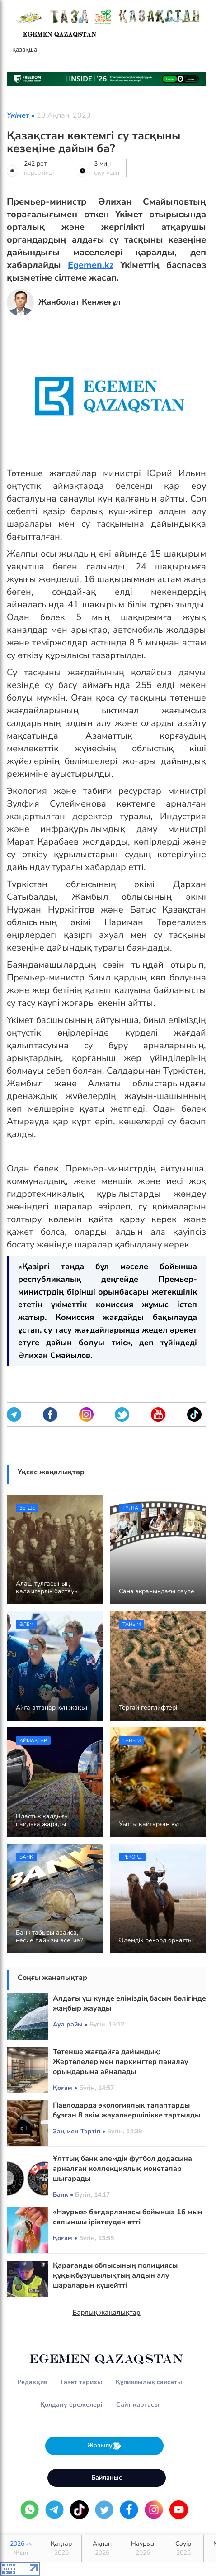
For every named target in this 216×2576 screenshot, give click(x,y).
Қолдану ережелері (71, 2404)
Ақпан (101, 2548)
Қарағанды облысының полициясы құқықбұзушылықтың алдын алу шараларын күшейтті (115, 2275)
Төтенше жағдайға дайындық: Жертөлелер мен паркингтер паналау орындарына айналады (120, 2062)
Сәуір (183, 2548)
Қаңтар (61, 2548)
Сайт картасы (137, 2404)
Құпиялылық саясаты (149, 2382)
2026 (20, 2548)
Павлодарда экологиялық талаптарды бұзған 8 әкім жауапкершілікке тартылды (126, 2110)
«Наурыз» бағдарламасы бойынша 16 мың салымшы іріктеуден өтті (127, 2217)
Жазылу (104, 2446)
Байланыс (106, 2477)
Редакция (32, 2382)
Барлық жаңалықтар (106, 2312)
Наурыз (142, 2548)
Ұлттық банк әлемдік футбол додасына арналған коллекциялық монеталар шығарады (122, 2169)
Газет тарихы (81, 2382)
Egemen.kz (90, 265)
